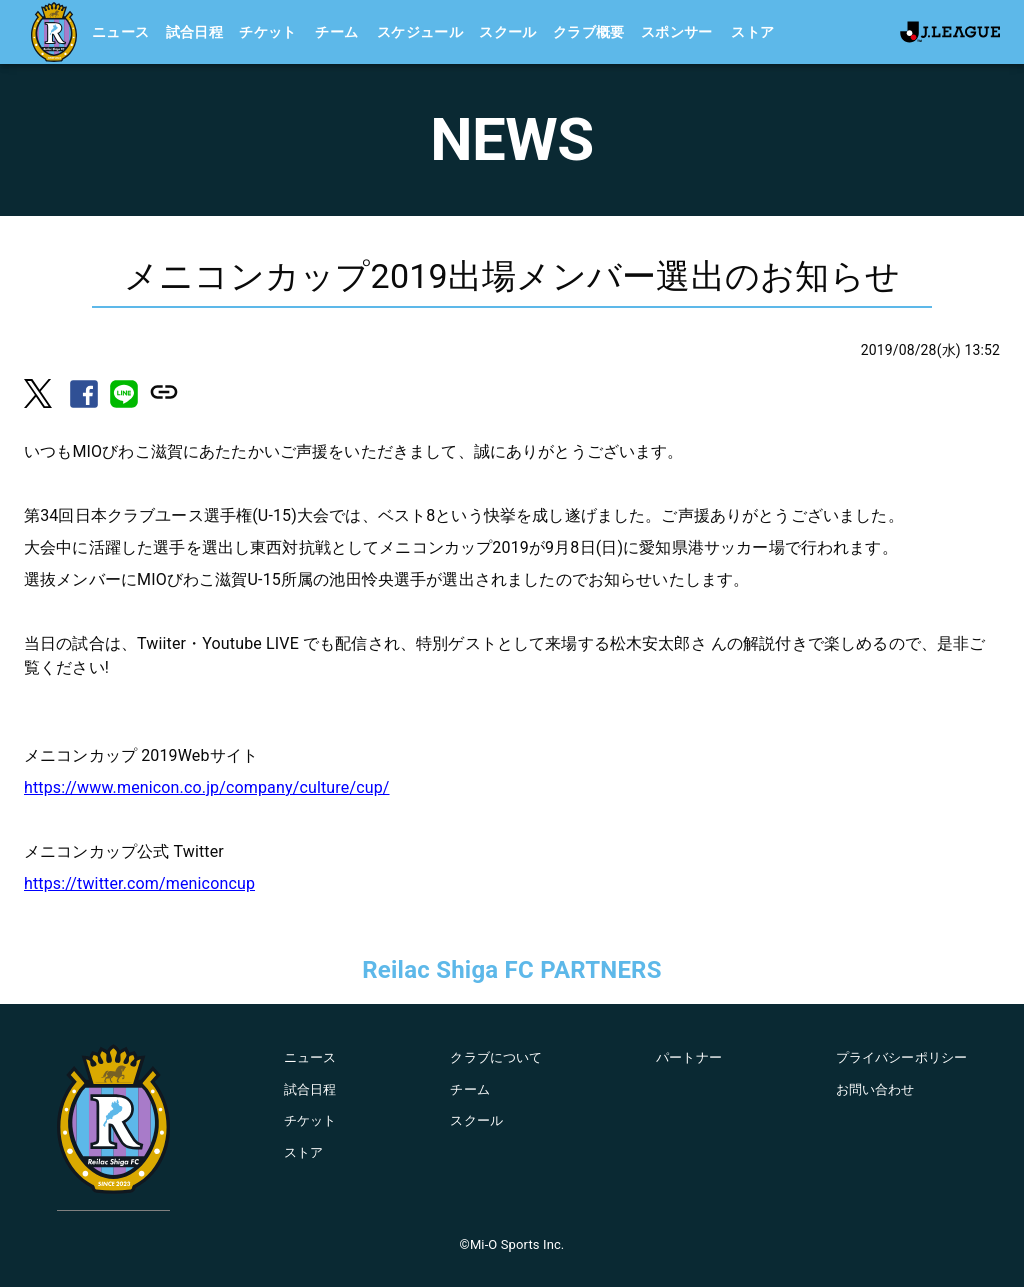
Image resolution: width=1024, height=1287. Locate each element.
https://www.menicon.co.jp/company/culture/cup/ (207, 787)
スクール (508, 32)
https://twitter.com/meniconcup (139, 883)
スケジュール (420, 32)
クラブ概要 (589, 32)
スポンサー (677, 32)
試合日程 (195, 32)
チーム (336, 32)
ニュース (121, 32)
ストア (752, 32)
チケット (268, 32)
